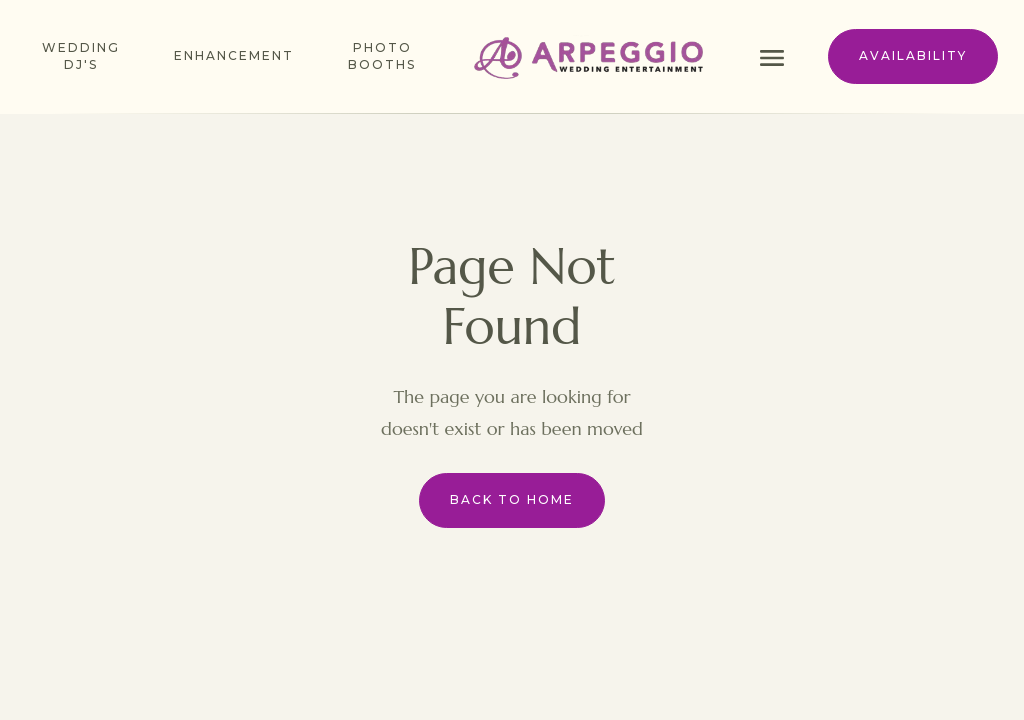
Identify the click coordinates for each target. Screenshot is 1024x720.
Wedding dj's (81, 56)
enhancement (234, 55)
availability (913, 55)
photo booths (382, 56)
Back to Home (512, 499)
